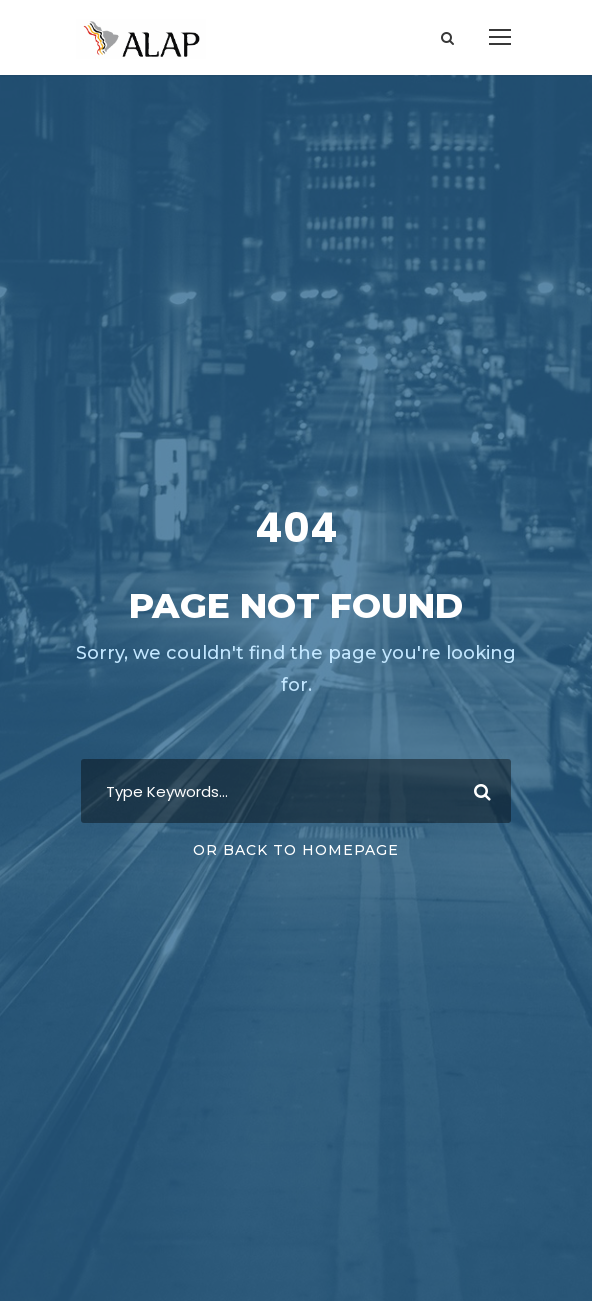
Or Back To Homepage (296, 850)
